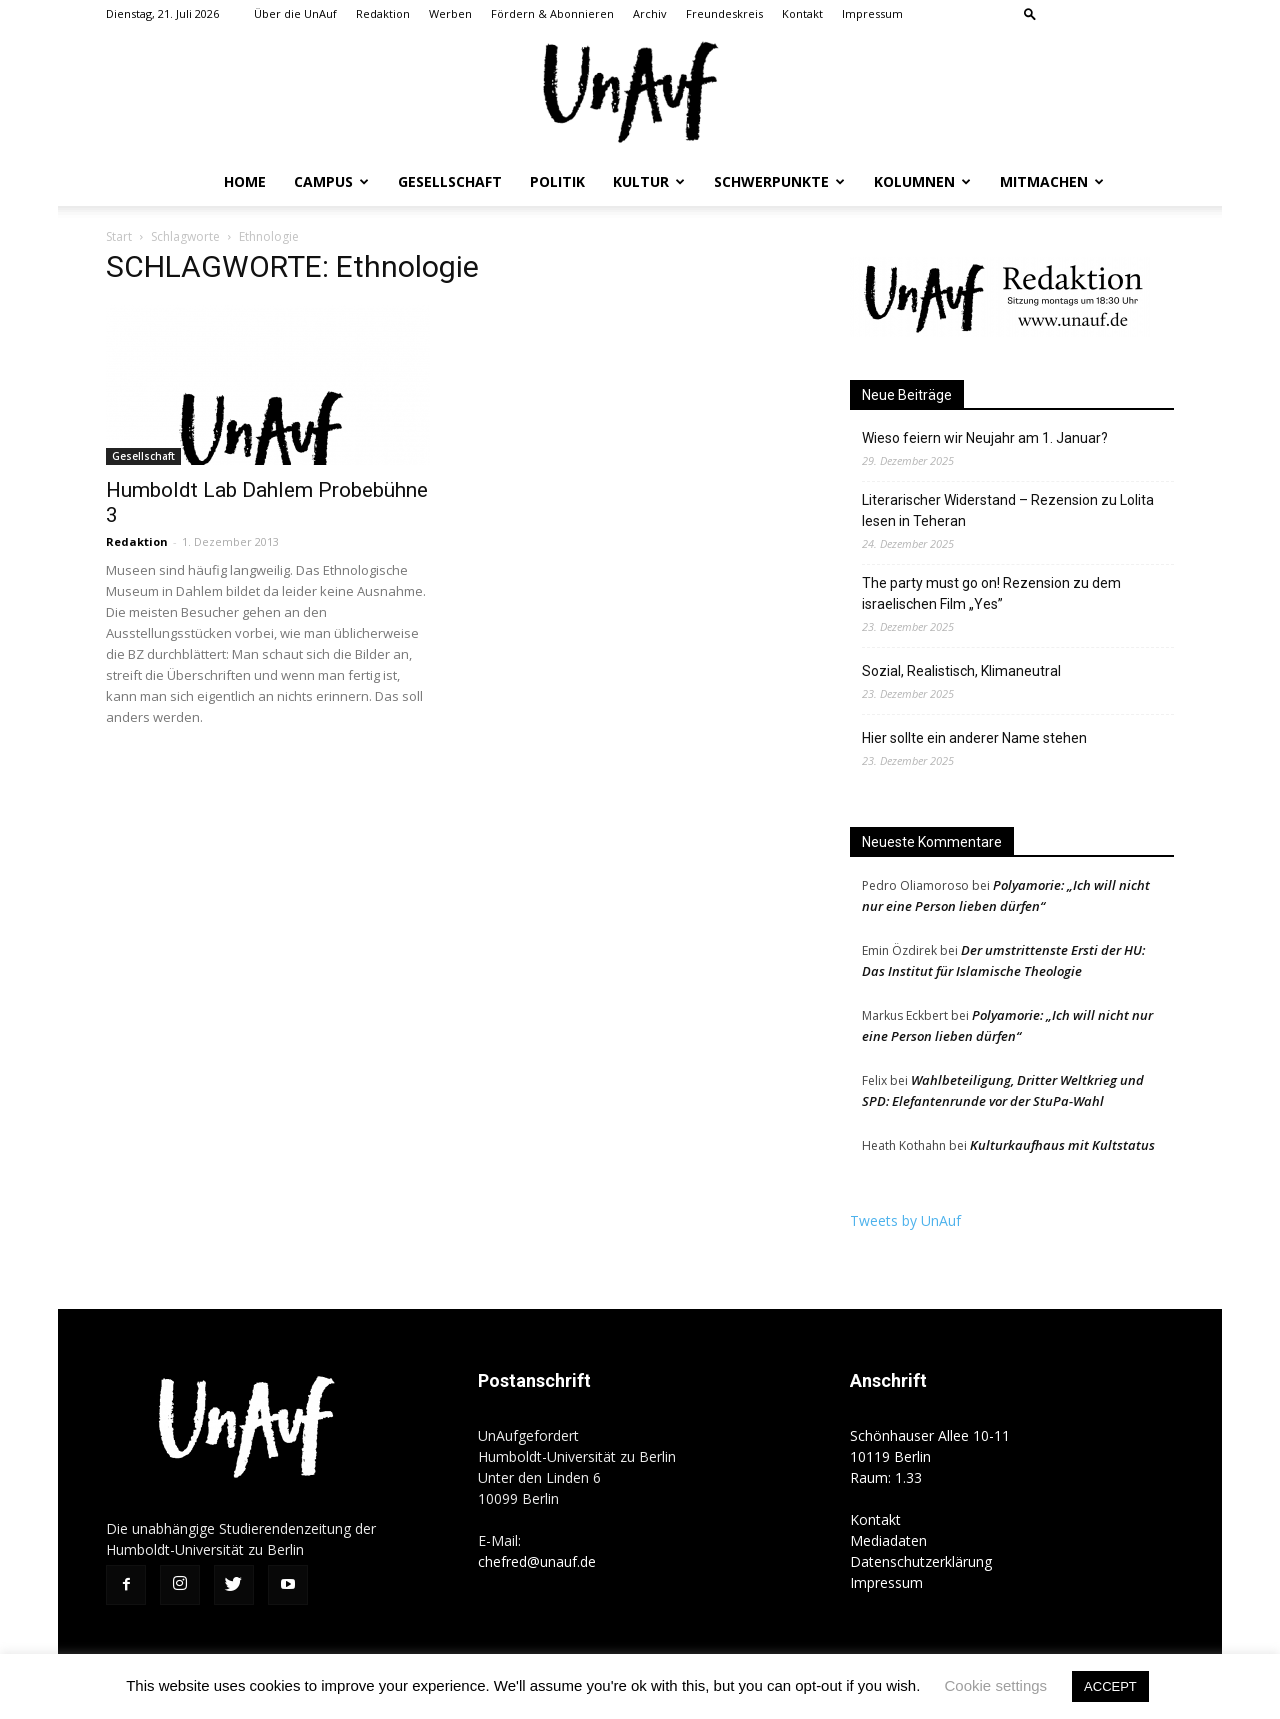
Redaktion (383, 13)
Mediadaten (888, 1540)
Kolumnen (922, 181)
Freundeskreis (724, 13)
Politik (557, 181)
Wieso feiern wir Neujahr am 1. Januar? (985, 438)
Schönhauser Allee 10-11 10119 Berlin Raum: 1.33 (930, 1456)
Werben (450, 13)
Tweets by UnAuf (905, 1220)
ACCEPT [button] (1110, 1686)
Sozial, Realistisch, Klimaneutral (961, 671)
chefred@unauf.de (537, 1561)
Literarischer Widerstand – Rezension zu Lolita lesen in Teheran (1008, 510)
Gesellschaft (450, 181)
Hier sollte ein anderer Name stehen (974, 738)
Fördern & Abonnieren (552, 13)
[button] (1030, 13)
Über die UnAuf (295, 13)
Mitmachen (1052, 181)
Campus (331, 181)
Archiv (650, 13)
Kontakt (802, 13)
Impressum (872, 13)
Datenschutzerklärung (921, 1561)
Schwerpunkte (779, 181)
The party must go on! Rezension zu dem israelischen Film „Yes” (991, 593)
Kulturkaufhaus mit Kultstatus (1062, 1145)
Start (119, 236)
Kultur (649, 181)
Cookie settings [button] (996, 1685)
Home (245, 181)
